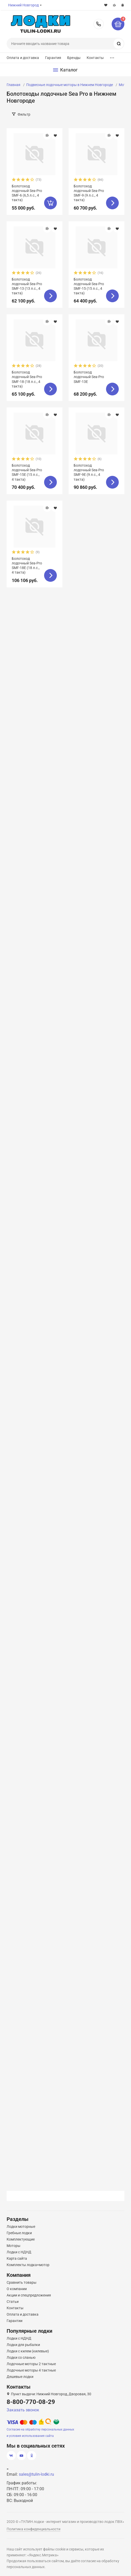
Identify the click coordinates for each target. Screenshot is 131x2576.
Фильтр (24, 114)
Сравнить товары (21, 2282)
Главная (13, 85)
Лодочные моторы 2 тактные (31, 2364)
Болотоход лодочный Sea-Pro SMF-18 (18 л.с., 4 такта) (27, 379)
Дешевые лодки (20, 2377)
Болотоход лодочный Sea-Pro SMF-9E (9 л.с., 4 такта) (89, 472)
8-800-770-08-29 (99, 24)
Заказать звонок (23, 2410)
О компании (17, 2289)
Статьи (13, 2302)
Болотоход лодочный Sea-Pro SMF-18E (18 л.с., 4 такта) (27, 566)
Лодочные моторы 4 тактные (31, 2370)
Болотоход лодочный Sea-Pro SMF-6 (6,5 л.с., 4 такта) (27, 193)
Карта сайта (17, 2258)
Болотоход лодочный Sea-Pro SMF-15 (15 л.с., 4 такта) (89, 286)
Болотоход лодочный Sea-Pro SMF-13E (89, 376)
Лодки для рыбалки (23, 2345)
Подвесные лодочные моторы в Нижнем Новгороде (69, 85)
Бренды (74, 58)
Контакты (95, 58)
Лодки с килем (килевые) (28, 2351)
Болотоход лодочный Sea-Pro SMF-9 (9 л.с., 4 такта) (89, 193)
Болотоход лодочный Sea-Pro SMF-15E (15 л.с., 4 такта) (27, 472)
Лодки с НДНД (19, 2252)
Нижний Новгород (23, 5)
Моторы (13, 2246)
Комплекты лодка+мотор (28, 2265)
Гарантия (53, 58)
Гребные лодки (19, 2233)
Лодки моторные (21, 2226)
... (112, 56)
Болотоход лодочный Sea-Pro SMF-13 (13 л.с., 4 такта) (27, 286)
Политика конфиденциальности (33, 2529)
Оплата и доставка (23, 58)
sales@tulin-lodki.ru (36, 2474)
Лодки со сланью (21, 2357)
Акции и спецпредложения (29, 2295)
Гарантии (14, 2321)
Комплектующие (21, 2239)
